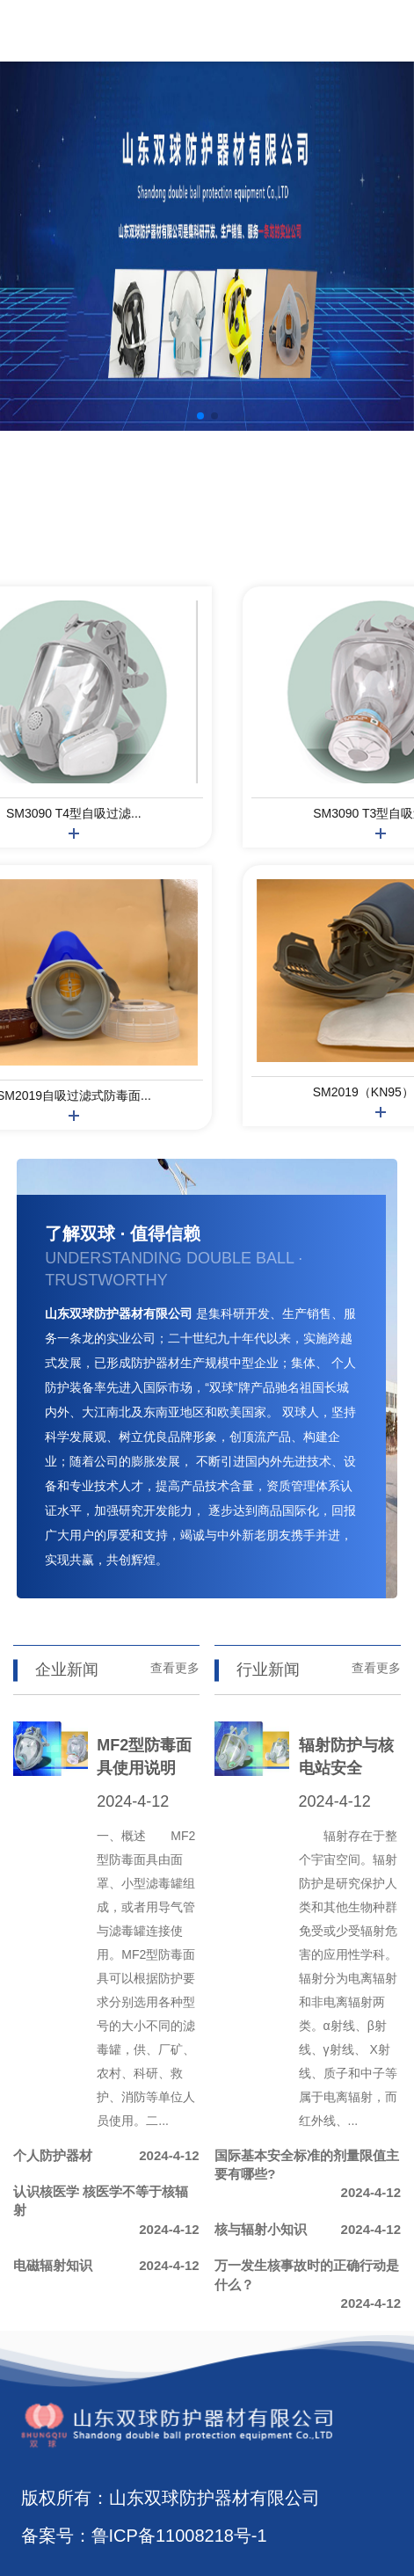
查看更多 (175, 1668)
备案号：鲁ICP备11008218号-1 (144, 2535)
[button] (200, 415)
